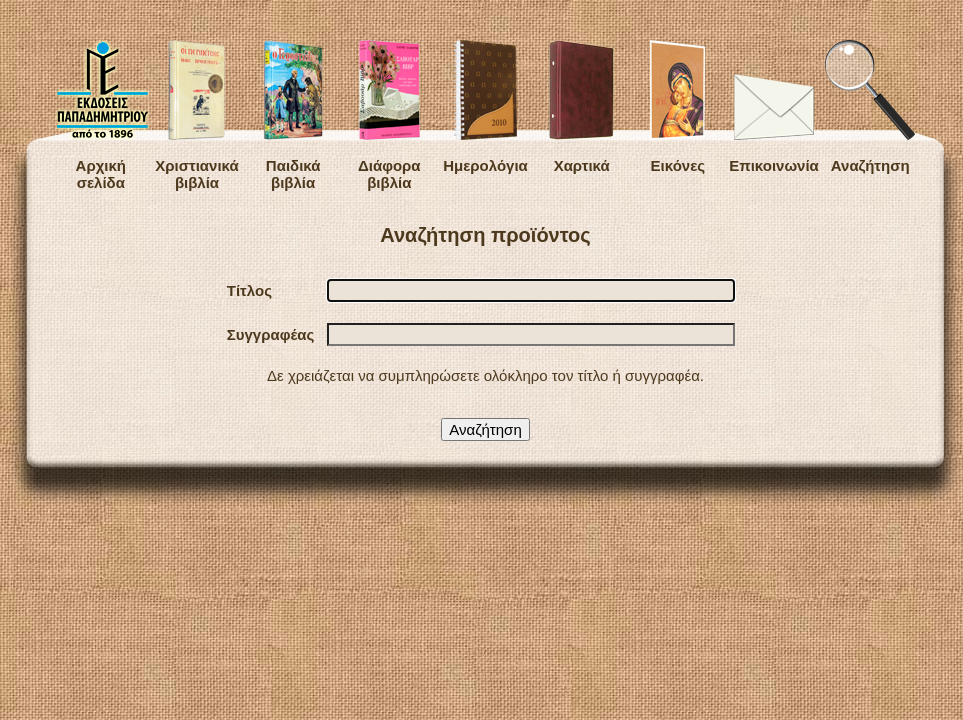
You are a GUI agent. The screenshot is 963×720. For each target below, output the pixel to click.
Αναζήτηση (870, 107)
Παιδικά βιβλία (293, 115)
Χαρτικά (581, 107)
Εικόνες (677, 107)
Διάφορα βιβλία (389, 115)
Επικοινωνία (774, 124)
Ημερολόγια (485, 107)
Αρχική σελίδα (101, 115)
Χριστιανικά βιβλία (196, 115)
